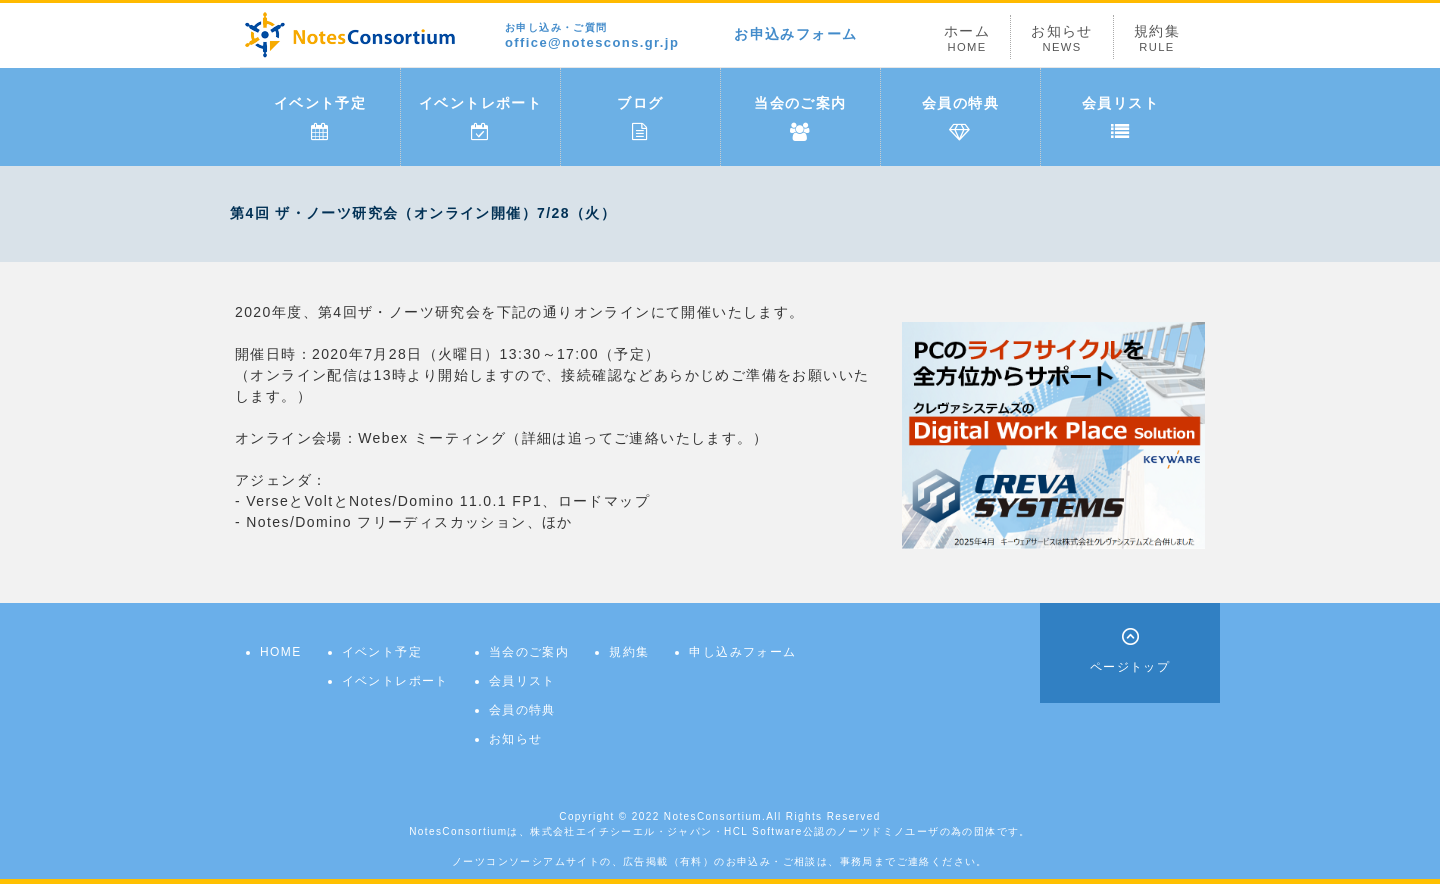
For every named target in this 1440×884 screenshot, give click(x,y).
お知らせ (1062, 38)
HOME (281, 652)
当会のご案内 (800, 118)
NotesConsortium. (715, 816)
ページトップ (1130, 667)
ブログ (640, 118)
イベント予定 (320, 118)
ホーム (967, 38)
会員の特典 (960, 118)
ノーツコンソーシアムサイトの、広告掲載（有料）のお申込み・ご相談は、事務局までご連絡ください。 (720, 861)
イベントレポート (480, 118)
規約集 (1157, 38)
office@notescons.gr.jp (592, 36)
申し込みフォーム (742, 652)
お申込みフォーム (795, 34)
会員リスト (1120, 118)
